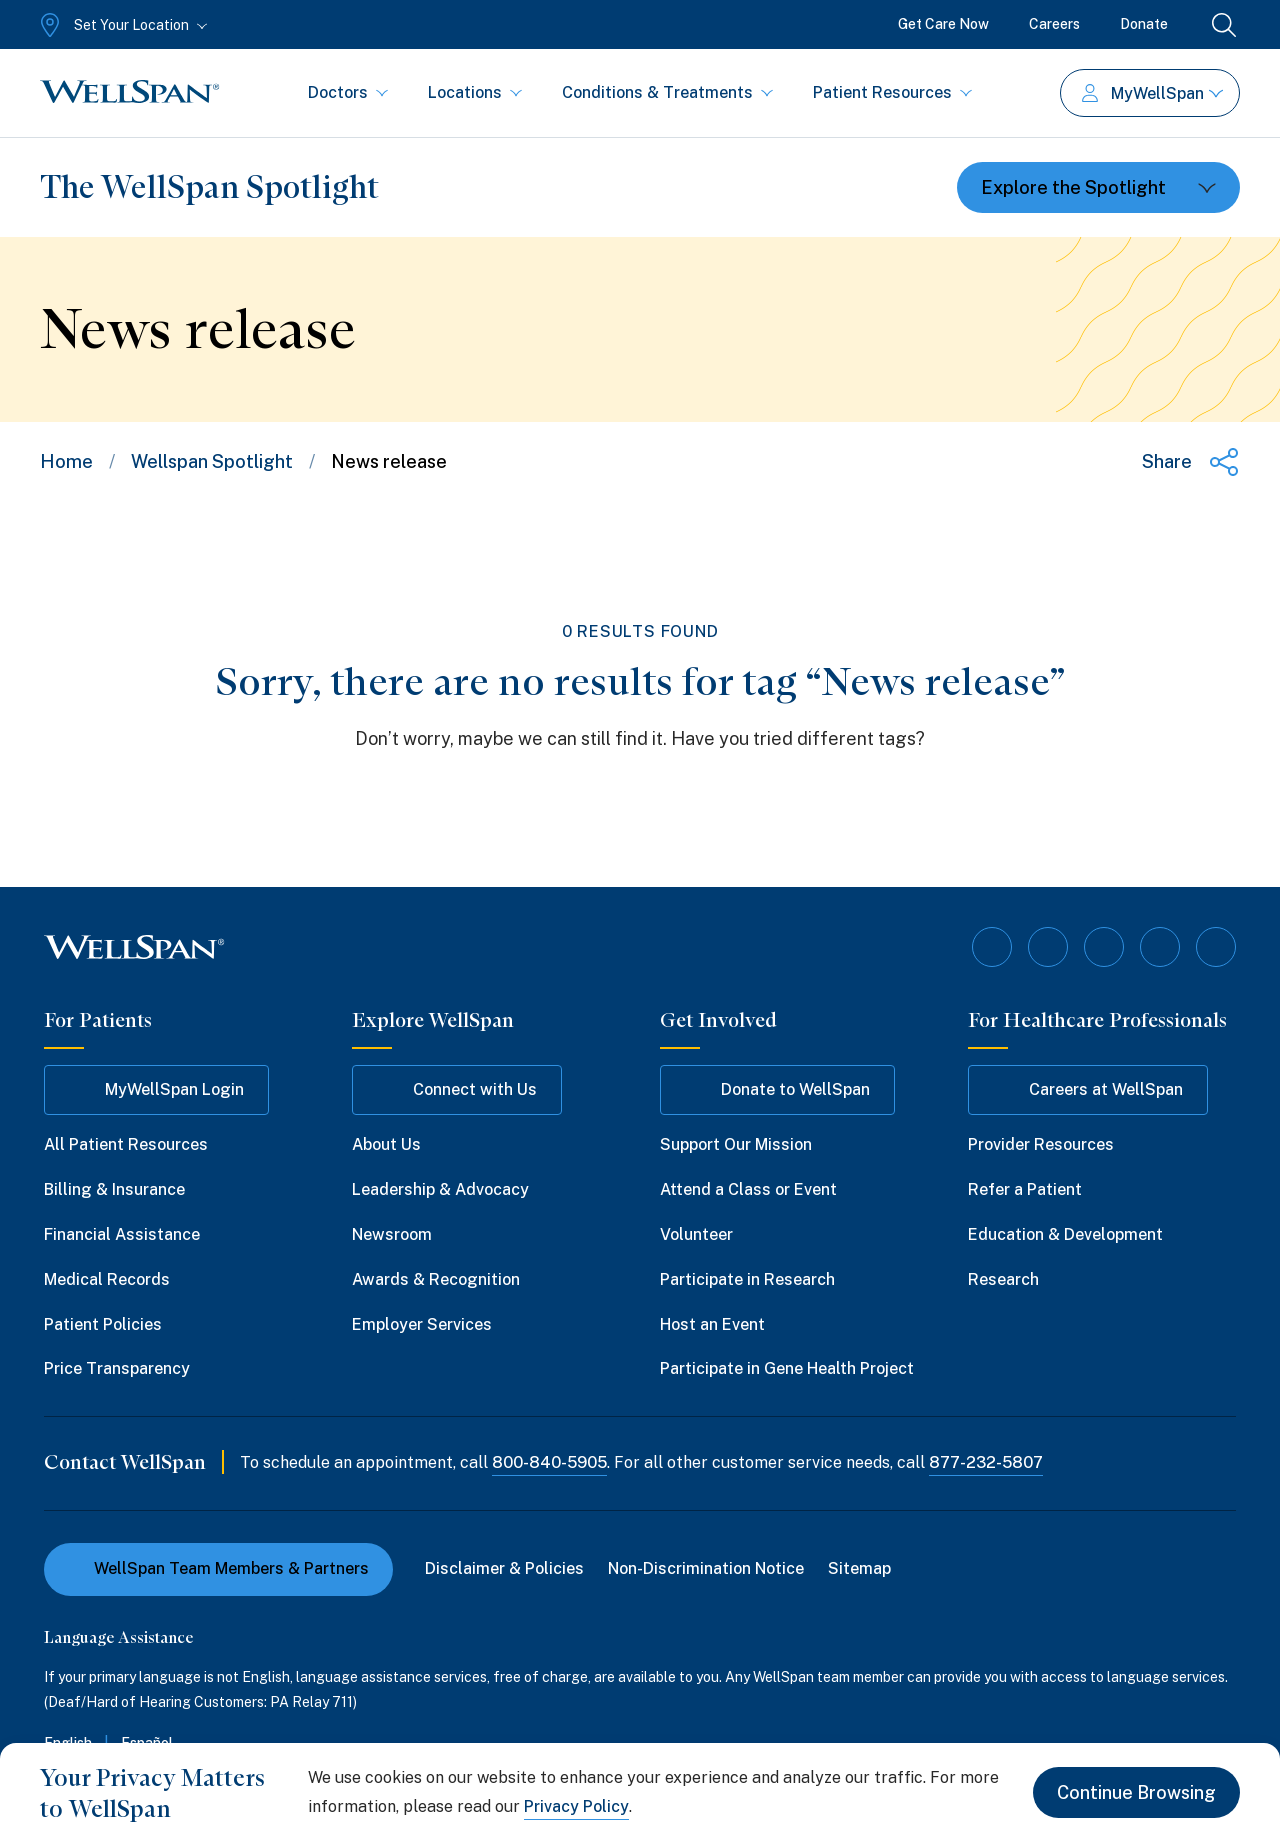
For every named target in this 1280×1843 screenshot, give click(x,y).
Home (66, 461)
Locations (475, 92)
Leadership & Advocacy (440, 1189)
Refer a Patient (1025, 1189)
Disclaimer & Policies (504, 1568)
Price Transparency (117, 1368)
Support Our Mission (736, 1144)
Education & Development (1065, 1234)
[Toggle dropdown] (1098, 187)
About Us (386, 1144)
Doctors (348, 92)
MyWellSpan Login (156, 1090)
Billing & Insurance (114, 1189)
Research (1003, 1279)
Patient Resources (892, 92)
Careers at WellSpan (1088, 1090)
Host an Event (712, 1324)
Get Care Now (943, 24)
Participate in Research (747, 1279)
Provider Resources (1041, 1144)
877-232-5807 (986, 1462)
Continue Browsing (1136, 1792)
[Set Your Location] (121, 25)
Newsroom (392, 1234)
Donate (1144, 24)
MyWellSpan (1152, 93)
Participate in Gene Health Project (787, 1368)
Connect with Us (457, 1090)
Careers (1054, 24)
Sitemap (859, 1568)
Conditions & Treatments (667, 92)
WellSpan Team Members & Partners (218, 1568)
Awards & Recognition (436, 1279)
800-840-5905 (549, 1462)
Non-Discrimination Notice (706, 1568)
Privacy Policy (576, 1806)
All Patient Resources (126, 1144)
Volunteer (696, 1234)
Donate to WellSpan (777, 1090)
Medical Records (107, 1279)
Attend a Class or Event (748, 1189)
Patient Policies (103, 1324)
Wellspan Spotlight (212, 461)
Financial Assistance (122, 1234)
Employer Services (422, 1324)
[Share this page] (1191, 462)
